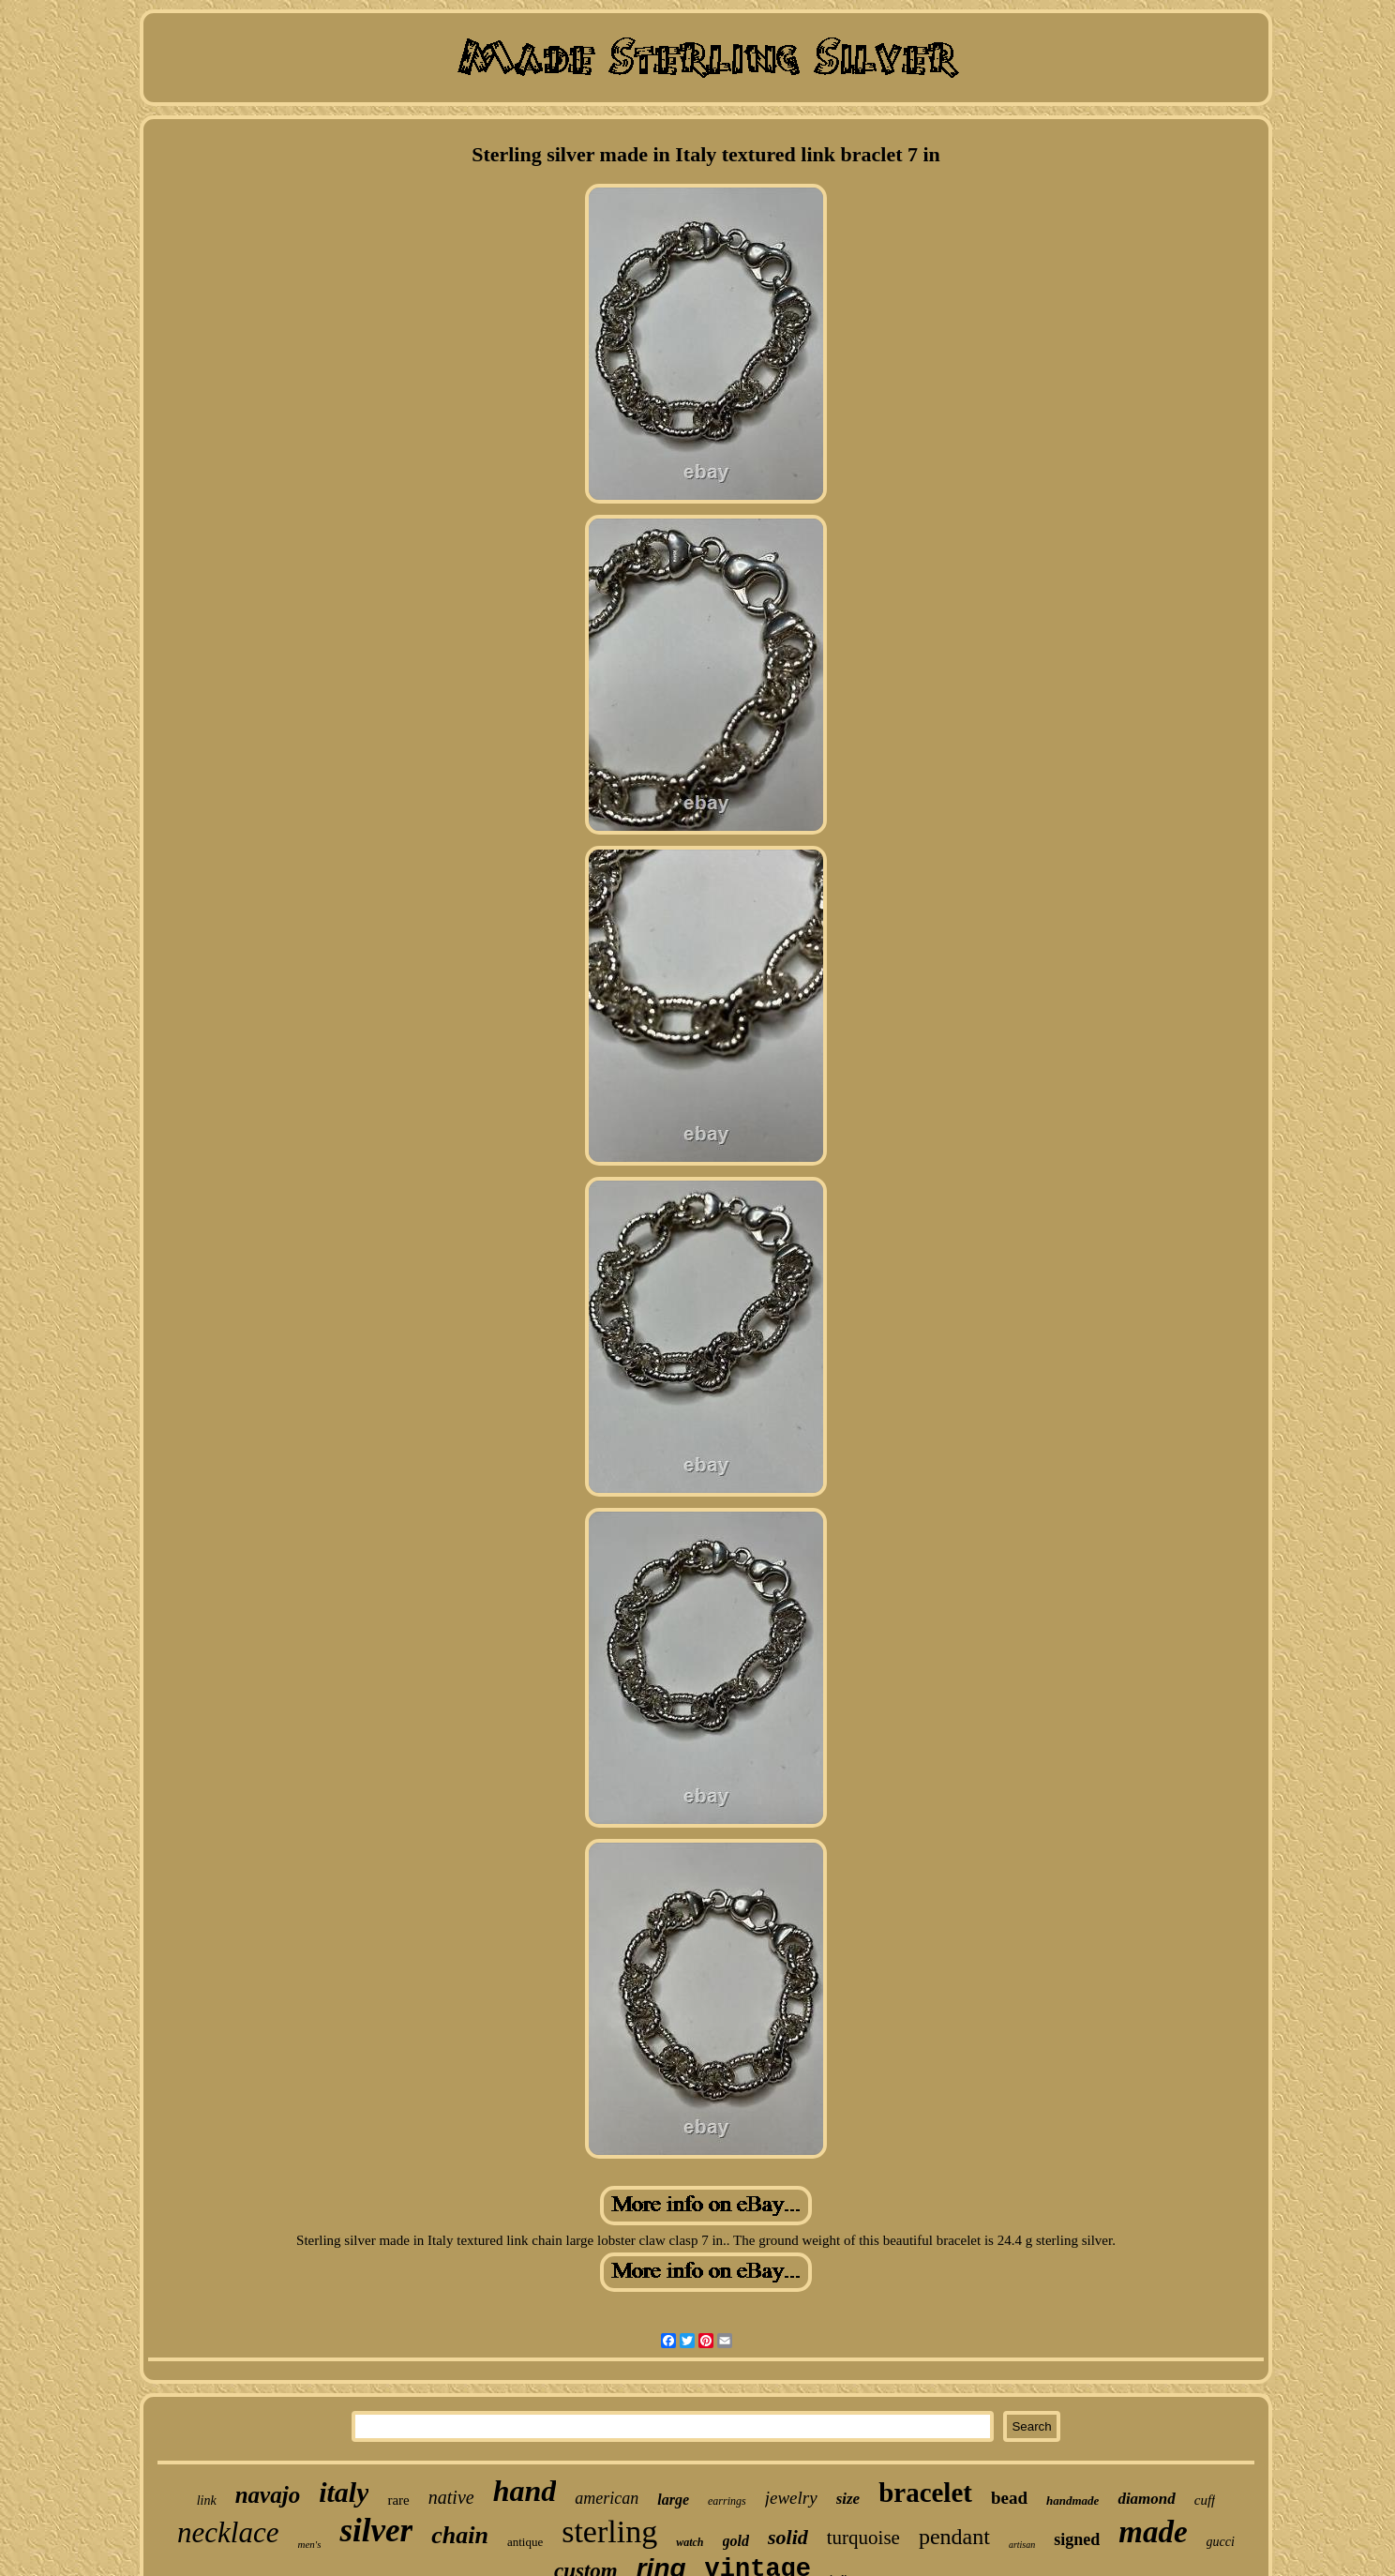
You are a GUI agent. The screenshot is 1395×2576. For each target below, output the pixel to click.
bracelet (925, 2493)
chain (459, 2535)
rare (398, 2500)
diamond (1146, 2499)
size (848, 2499)
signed (1077, 2539)
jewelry (791, 2498)
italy (343, 2492)
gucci (1221, 2542)
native (451, 2497)
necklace (227, 2532)
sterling (609, 2531)
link (207, 2500)
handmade (1072, 2500)
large (673, 2500)
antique (525, 2542)
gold (736, 2541)
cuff (1205, 2500)
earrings (727, 2501)
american (606, 2498)
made (1152, 2532)
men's (309, 2544)
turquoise (863, 2537)
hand (525, 2491)
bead (1009, 2498)
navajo (267, 2495)
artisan (1022, 2544)
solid (788, 2537)
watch (689, 2542)
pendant (954, 2536)
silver (375, 2530)
